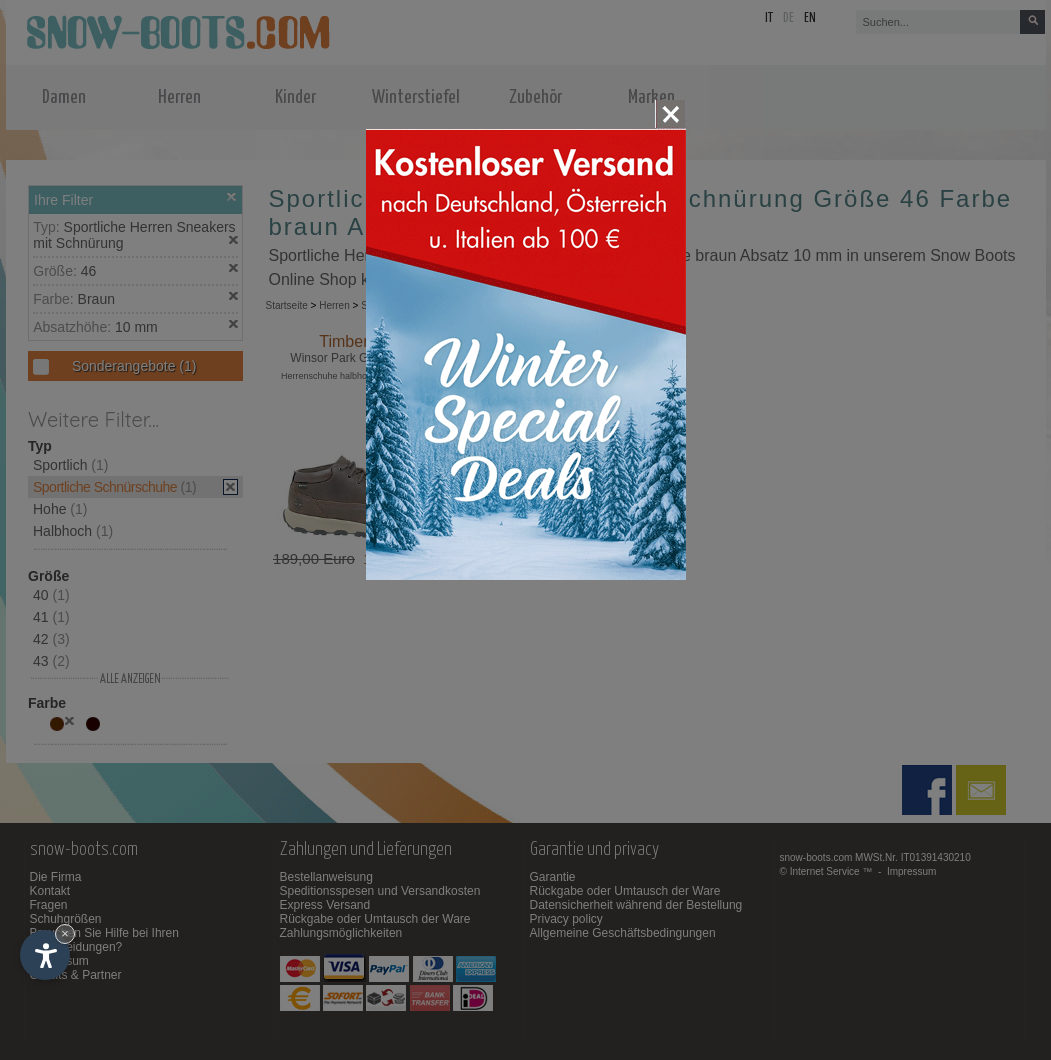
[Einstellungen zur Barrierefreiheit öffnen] (45, 955)
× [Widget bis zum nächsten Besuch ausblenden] (65, 933)
